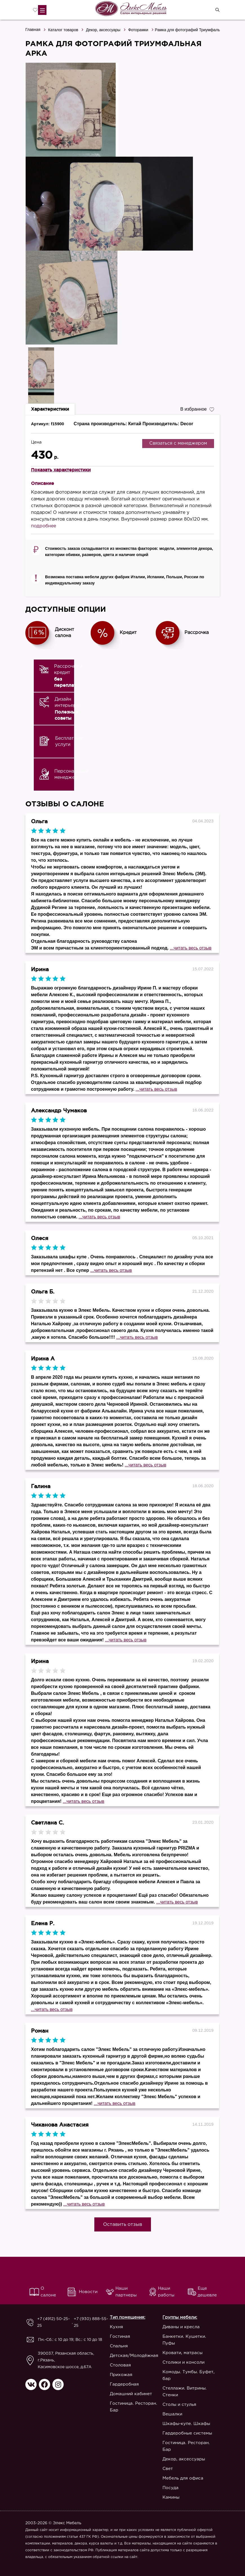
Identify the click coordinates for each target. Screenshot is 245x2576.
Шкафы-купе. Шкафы (186, 2424)
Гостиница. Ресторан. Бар (133, 2407)
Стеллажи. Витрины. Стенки (184, 2391)
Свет (167, 2469)
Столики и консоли (183, 2362)
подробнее (43, 526)
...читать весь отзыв (190, 948)
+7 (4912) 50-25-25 (53, 2322)
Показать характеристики (61, 469)
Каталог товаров (63, 30)
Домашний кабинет (131, 2394)
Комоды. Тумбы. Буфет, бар (188, 2375)
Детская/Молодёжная (134, 2355)
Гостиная (120, 2336)
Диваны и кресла (181, 2327)
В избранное (197, 408)
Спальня (119, 2346)
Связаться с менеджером (178, 443)
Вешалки (172, 2414)
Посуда (170, 2488)
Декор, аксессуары (103, 30)
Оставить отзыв (122, 2224)
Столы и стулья (179, 2404)
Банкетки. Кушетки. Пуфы (184, 2340)
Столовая (120, 2365)
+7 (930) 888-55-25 (91, 2322)
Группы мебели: (179, 2317)
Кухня (116, 2327)
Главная (32, 29)
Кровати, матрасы (182, 2353)
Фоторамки (138, 30)
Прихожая (121, 2375)
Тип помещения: (127, 2317)
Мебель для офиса (182, 2478)
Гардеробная (124, 2384)
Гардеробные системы (187, 2433)
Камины (170, 2497)
